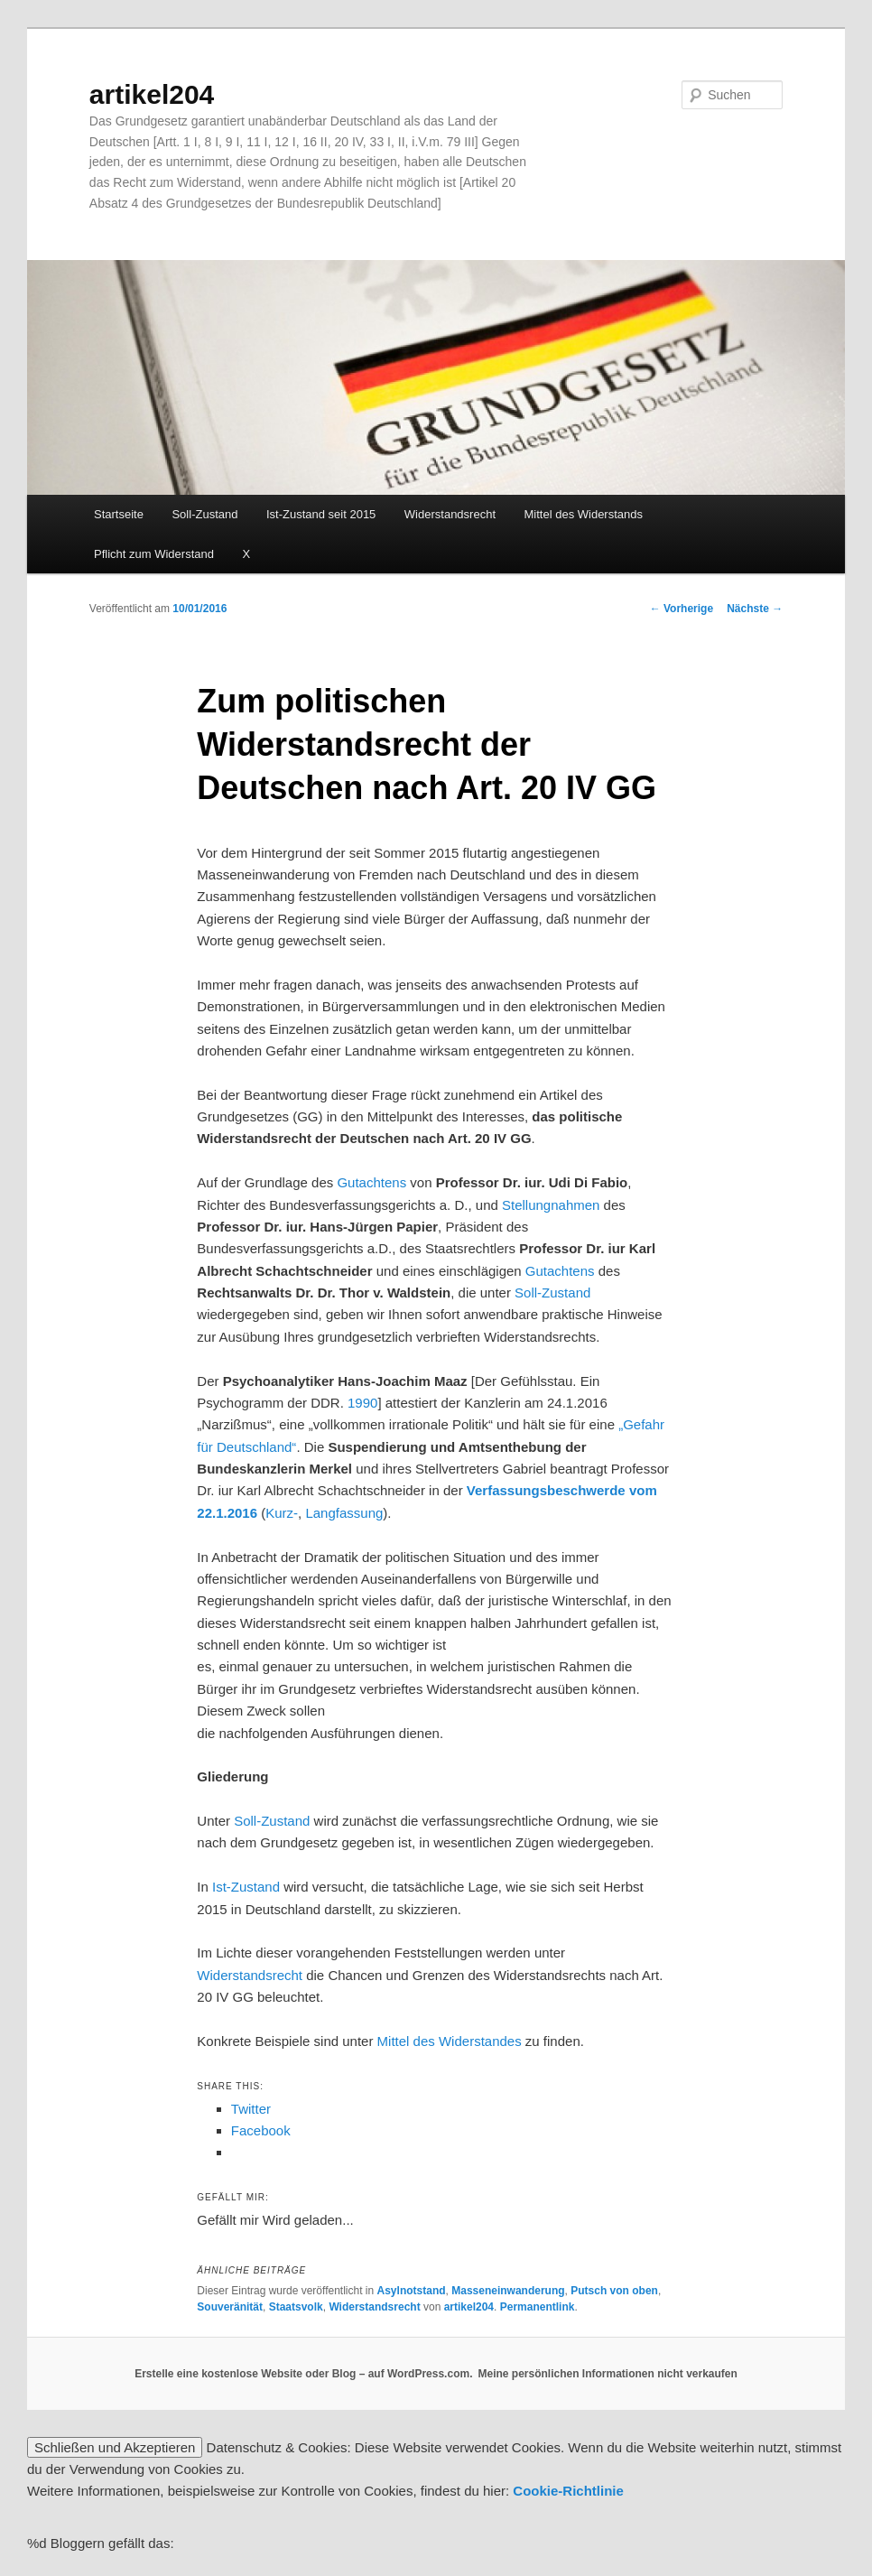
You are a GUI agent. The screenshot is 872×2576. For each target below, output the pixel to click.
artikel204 (151, 94)
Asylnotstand (411, 2290)
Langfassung (344, 1512)
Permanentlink (537, 2307)
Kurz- (281, 1512)
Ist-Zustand (246, 1886)
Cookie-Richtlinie (568, 2490)
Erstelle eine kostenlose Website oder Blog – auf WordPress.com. (303, 2373)
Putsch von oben (614, 2290)
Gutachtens (371, 1182)
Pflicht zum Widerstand (154, 554)
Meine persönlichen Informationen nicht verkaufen (607, 2373)
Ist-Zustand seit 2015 (321, 514)
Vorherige (681, 608)
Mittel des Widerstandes (449, 2041)
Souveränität (230, 2307)
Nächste (755, 608)
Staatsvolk (296, 2307)
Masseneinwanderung (507, 2290)
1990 (362, 1402)
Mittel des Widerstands (584, 514)
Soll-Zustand (204, 514)
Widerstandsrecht (450, 514)
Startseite (119, 514)
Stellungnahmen (550, 1205)
